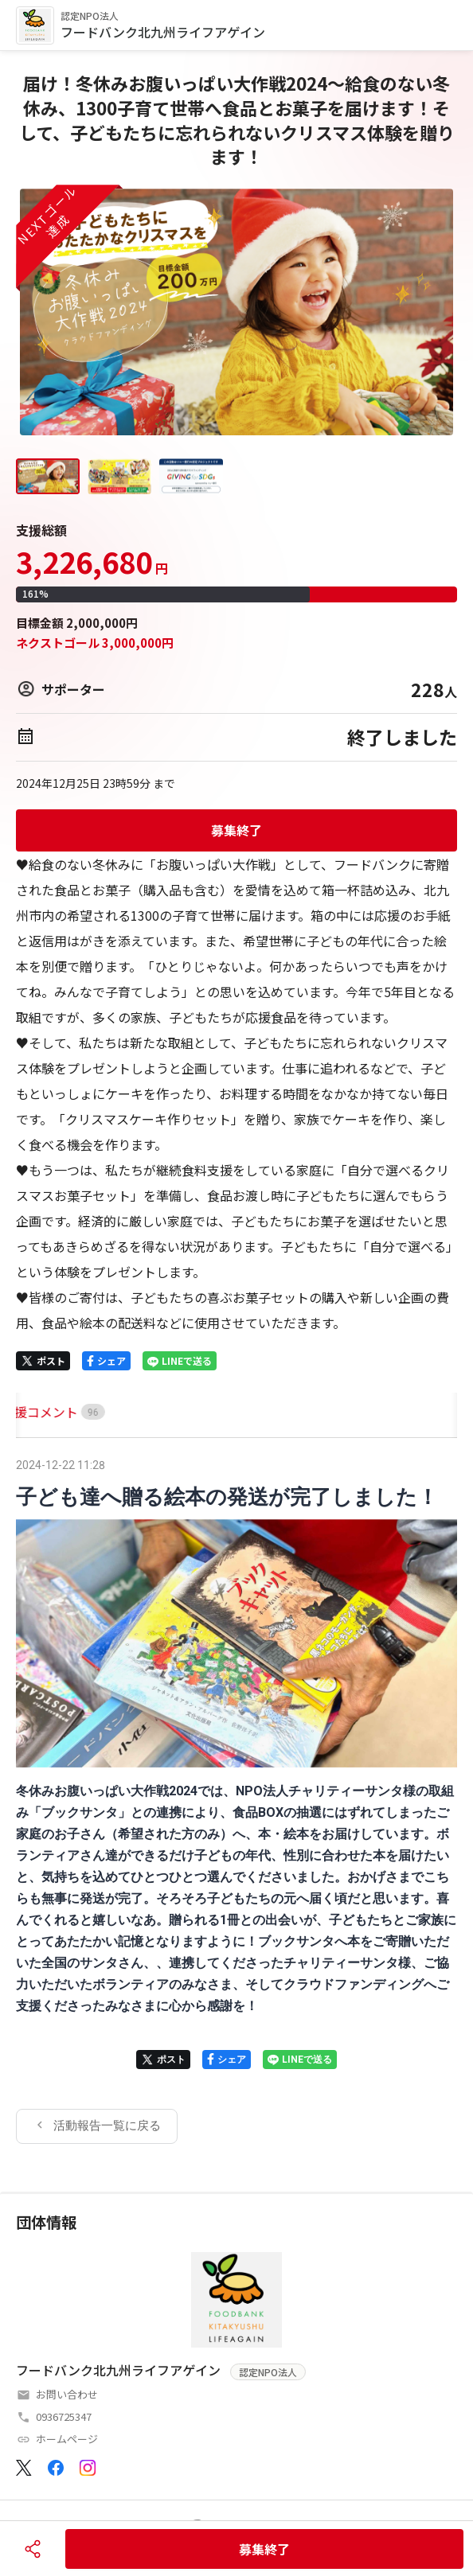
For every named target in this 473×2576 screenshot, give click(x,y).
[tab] (34, 1412)
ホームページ (67, 2438)
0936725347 (64, 2416)
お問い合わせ (67, 2394)
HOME (34, 1411)
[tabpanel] (236, 1799)
